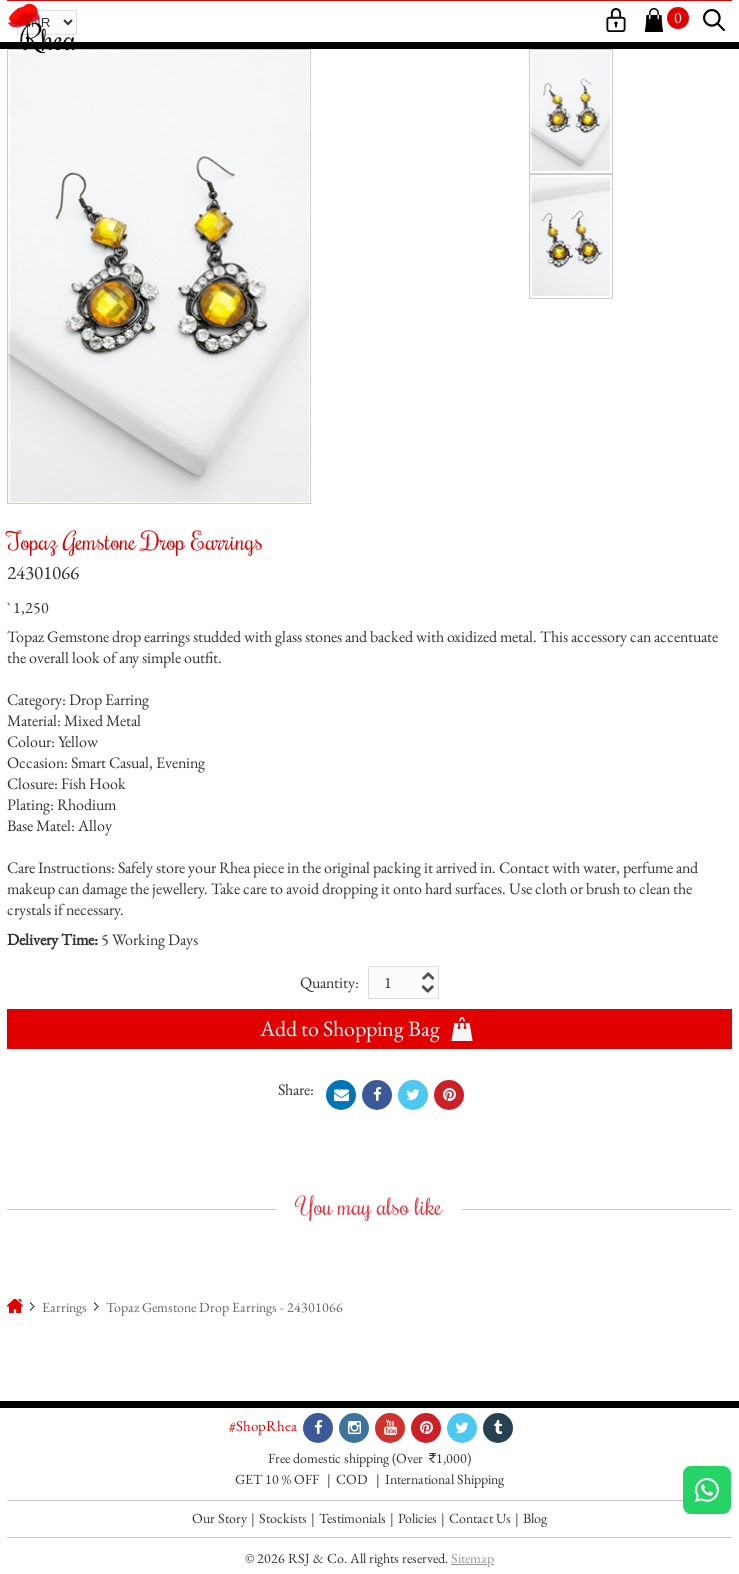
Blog (535, 1518)
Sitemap (472, 1558)
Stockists (283, 1518)
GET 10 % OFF (277, 1479)
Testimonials (352, 1518)
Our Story (219, 1518)
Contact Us (480, 1518)
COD (352, 1479)
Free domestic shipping (328, 1458)
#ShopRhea (263, 1425)
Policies (417, 1518)
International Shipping (444, 1479)
